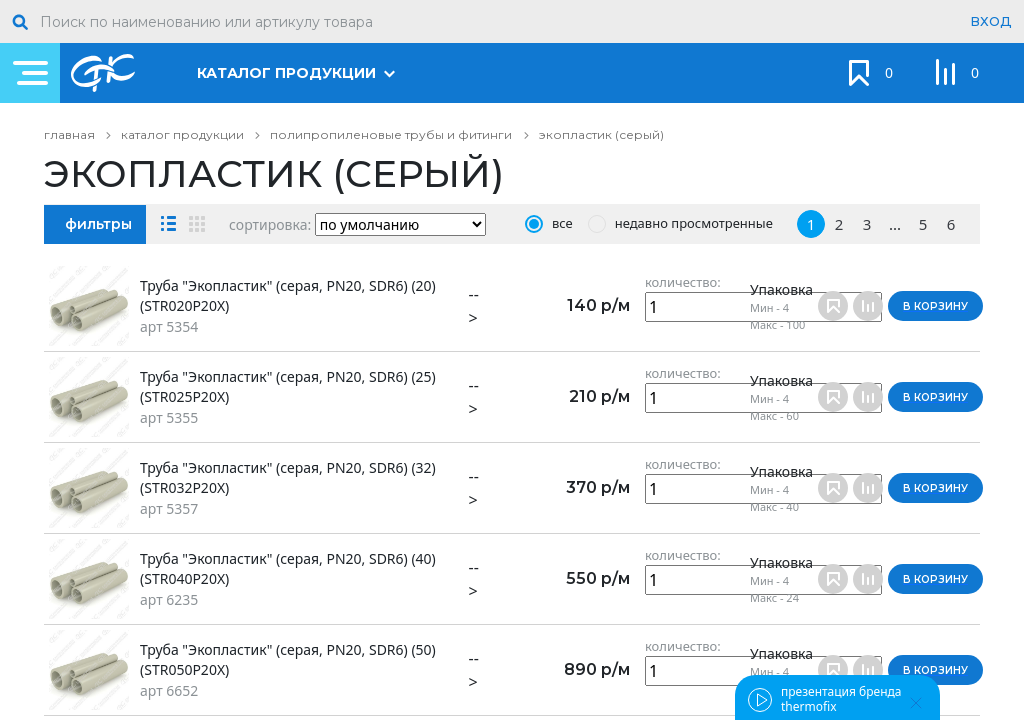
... (895, 224)
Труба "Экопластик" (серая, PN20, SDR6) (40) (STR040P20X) (288, 568)
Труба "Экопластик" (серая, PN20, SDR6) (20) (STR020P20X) (288, 295)
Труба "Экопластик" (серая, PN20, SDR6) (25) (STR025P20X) (288, 386)
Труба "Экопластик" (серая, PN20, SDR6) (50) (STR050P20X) (288, 659)
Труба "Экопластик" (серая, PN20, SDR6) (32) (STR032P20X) (288, 477)
